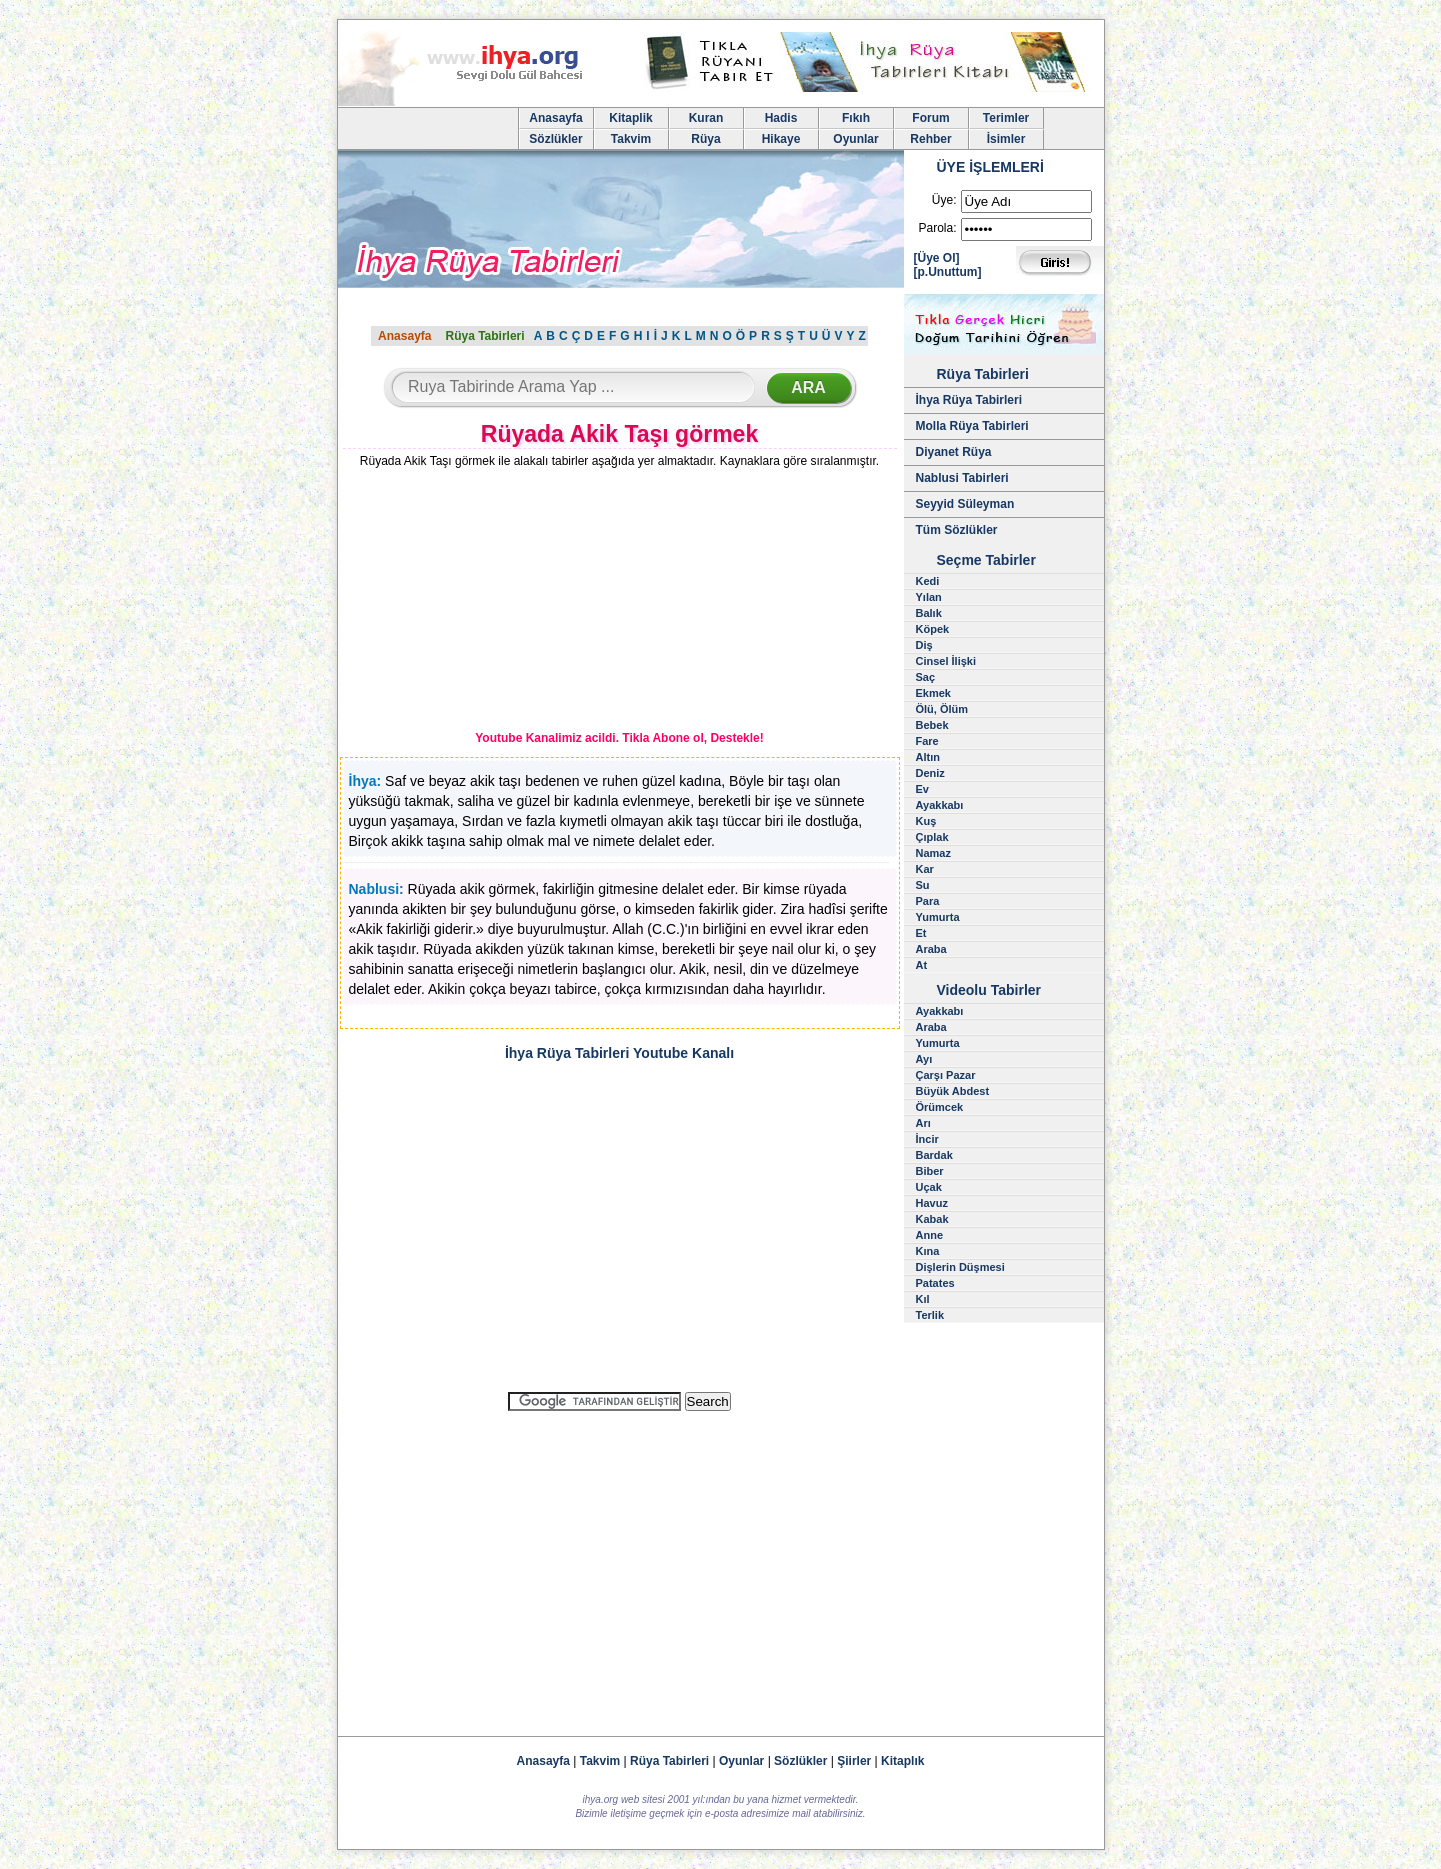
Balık (929, 613)
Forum (930, 118)
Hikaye (781, 139)
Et (921, 933)
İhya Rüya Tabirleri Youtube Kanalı (619, 1053)
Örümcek (940, 1107)
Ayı (924, 1059)
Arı (923, 1123)
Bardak (934, 1155)
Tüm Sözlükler (957, 530)
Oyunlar (855, 139)
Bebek (932, 725)
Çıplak (932, 837)
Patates (935, 1283)
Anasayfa (555, 118)
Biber (930, 1171)
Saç (926, 677)
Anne (930, 1235)
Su (923, 885)
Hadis (781, 118)
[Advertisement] (488, 603)
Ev (922, 789)
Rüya (705, 139)
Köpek (933, 629)
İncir (927, 1139)
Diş (924, 645)
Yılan (929, 597)
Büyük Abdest (953, 1091)
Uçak (929, 1187)
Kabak (932, 1219)
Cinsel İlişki (946, 661)
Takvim (631, 139)
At (922, 965)
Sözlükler (555, 139)
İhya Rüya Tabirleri (969, 400)
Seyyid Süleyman (965, 504)
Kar (925, 869)
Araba (931, 949)
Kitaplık (902, 1761)
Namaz (933, 853)
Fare (927, 741)
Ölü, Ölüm (942, 709)
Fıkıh (856, 118)
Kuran (706, 118)
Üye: (944, 200)
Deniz (930, 773)
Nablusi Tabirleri (962, 478)
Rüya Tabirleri (484, 336)
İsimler (1006, 139)
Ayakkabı (940, 805)
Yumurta (938, 917)
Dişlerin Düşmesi (960, 1267)
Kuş (926, 821)
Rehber (930, 139)
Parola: (937, 228)
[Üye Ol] (937, 258)
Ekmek (933, 693)
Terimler (1006, 118)
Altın (928, 757)
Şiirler (854, 1761)
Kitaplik (630, 118)
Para (928, 901)
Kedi (928, 581)
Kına (928, 1251)
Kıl (923, 1299)
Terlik (930, 1315)
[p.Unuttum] (948, 272)
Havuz (932, 1203)
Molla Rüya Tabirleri (972, 426)
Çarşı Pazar (946, 1075)
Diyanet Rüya (954, 452)
